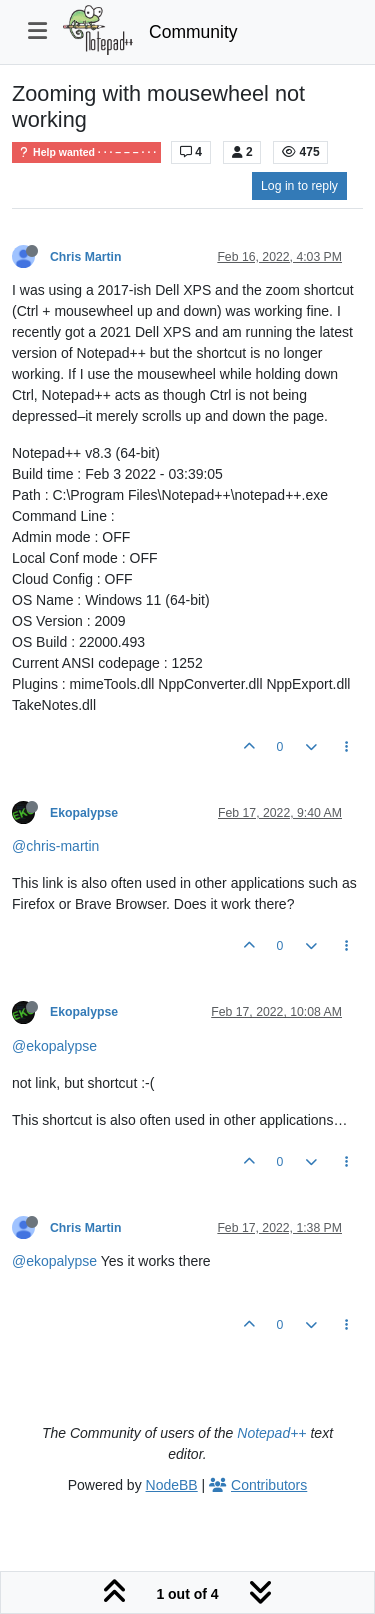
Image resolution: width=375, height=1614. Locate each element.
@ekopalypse (54, 1046)
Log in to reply (299, 186)
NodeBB (172, 1485)
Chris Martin (85, 257)
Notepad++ (271, 1433)
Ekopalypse (84, 813)
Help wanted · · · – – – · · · (86, 152)
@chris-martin (55, 846)
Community (193, 32)
